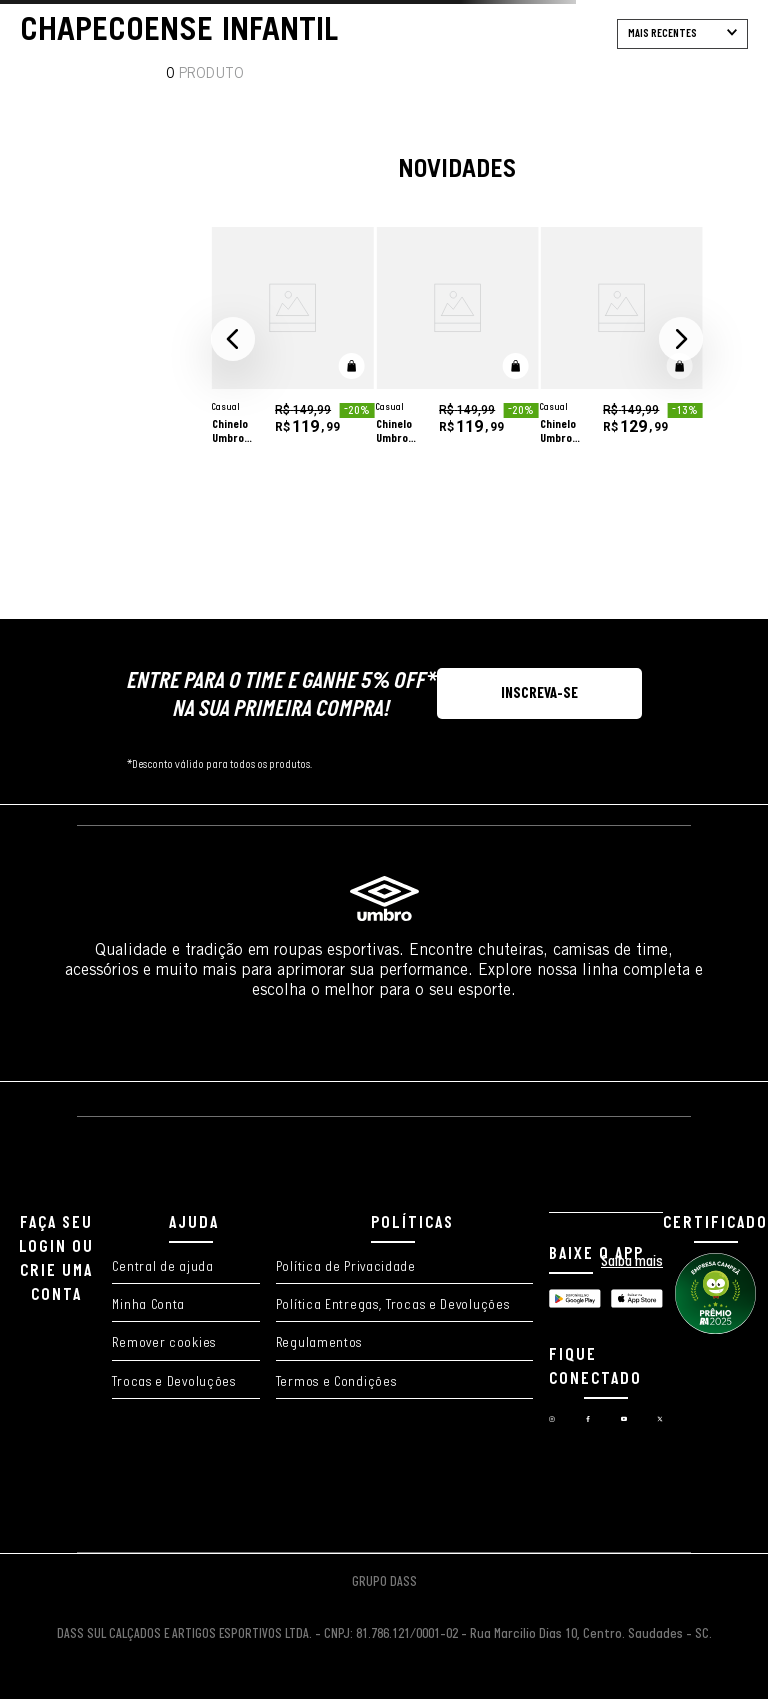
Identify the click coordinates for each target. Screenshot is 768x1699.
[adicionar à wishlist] (346, 262)
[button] (233, 339)
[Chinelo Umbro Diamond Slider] (293, 339)
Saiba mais (632, 1262)
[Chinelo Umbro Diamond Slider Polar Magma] (621, 339)
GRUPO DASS (384, 1582)
